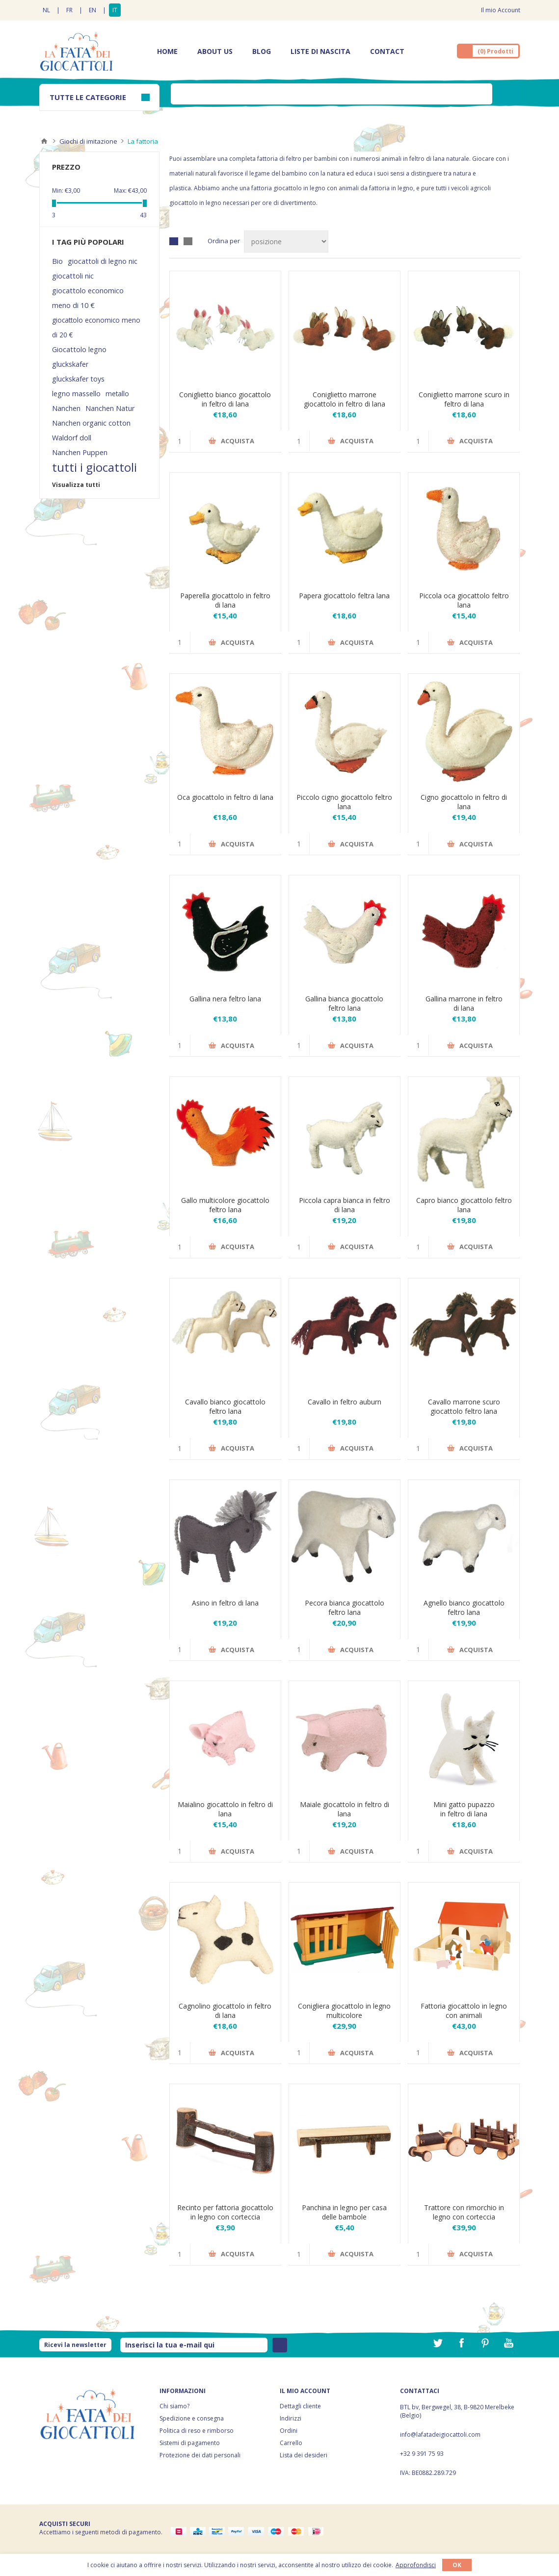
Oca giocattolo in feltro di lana (225, 797)
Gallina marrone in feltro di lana (464, 1003)
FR (69, 10)
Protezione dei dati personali (200, 2455)
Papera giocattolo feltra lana (344, 595)
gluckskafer (70, 364)
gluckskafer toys (78, 378)
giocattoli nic (73, 276)
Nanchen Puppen (79, 452)
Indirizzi (290, 2418)
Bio (57, 261)
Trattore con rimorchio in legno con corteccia (464, 2212)
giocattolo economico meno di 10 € (88, 298)
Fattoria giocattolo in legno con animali (464, 2010)
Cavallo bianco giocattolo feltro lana (225, 1406)
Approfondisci (416, 2565)
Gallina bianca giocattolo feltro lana (344, 1003)
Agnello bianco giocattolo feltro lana (464, 1607)
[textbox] (331, 93)
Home (44, 141)
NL (46, 10)
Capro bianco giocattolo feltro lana (464, 1205)
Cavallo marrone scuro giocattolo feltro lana (464, 1406)
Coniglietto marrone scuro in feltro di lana (464, 399)
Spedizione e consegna (192, 2418)
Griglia (173, 241)
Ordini (288, 2430)
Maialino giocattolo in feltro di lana (225, 1809)
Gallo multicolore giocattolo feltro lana (225, 1205)
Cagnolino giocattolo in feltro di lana (225, 2010)
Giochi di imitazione (88, 141)
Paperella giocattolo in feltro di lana (225, 600)
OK (457, 2565)
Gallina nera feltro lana (225, 998)
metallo (117, 393)
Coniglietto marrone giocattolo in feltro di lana (344, 399)
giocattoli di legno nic (102, 261)
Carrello (291, 2443)
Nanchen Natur (109, 408)
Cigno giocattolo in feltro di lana (464, 801)
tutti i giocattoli (94, 467)
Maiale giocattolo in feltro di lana (344, 1809)
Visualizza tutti (76, 485)
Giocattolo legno (79, 349)
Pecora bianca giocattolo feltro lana (344, 1607)
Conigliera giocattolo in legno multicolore (344, 2010)
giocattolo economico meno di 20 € (96, 327)
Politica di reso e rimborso (197, 2430)
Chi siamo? (174, 2406)
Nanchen (66, 408)
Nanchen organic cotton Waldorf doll (91, 430)
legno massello (76, 393)
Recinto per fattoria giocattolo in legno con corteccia (225, 2212)
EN (92, 10)
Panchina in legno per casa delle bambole (344, 2212)
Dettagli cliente (300, 2406)
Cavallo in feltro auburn (344, 1401)
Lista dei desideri (303, 2455)
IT (114, 10)
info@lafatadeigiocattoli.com (440, 2434)
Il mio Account (500, 10)
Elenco (188, 241)
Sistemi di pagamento (190, 2443)
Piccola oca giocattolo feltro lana (464, 600)
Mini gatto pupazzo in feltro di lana (464, 1809)
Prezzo (66, 167)
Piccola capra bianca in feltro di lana (344, 1205)
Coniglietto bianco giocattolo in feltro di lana (225, 399)
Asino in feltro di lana (225, 1602)
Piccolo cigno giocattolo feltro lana (344, 801)
